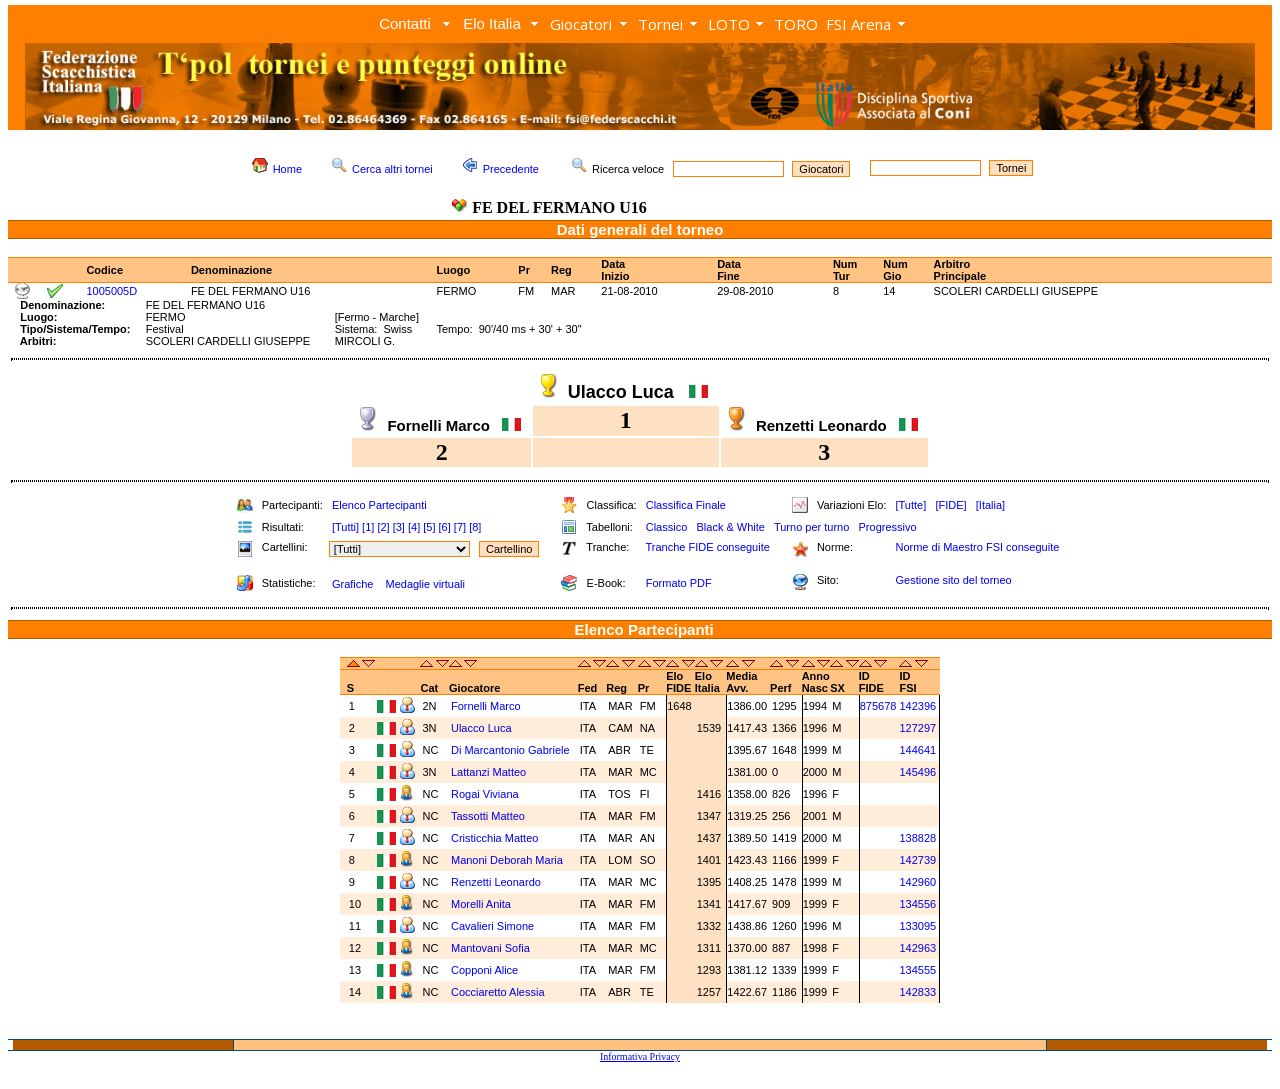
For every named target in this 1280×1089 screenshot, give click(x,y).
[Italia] (990, 505)
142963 (917, 948)
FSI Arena (858, 24)
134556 (917, 904)
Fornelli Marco (487, 706)
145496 (917, 772)
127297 (917, 728)
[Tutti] (345, 527)
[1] (368, 527)
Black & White (730, 527)
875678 (878, 706)
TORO (796, 24)
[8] (475, 527)
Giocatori (581, 24)
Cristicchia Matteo (496, 838)
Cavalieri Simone (494, 926)
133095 (917, 926)
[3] (399, 527)
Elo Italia (492, 23)
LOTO (729, 24)
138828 (917, 838)
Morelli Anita (482, 904)
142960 (917, 882)
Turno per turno (811, 527)
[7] (460, 527)
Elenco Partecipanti (379, 505)
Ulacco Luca (483, 728)
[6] (445, 527)
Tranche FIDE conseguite (708, 547)
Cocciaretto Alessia (499, 992)
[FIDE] (950, 505)
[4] (414, 527)
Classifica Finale (686, 505)
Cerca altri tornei (392, 169)
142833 (917, 992)
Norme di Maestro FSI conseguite (977, 547)
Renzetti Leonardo (497, 882)
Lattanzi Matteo (490, 772)
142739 (917, 860)
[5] (429, 527)
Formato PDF (679, 583)
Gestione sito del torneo (953, 580)
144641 (917, 750)
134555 (917, 970)
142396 (917, 706)
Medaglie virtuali (424, 584)
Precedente (511, 169)
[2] (383, 527)
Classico (667, 527)
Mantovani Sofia (492, 948)
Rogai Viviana (486, 794)
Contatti (405, 23)
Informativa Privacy (640, 1056)
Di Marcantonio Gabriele (512, 750)
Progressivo (888, 527)
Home (287, 169)
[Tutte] (910, 505)
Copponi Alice (486, 970)
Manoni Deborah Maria (508, 860)
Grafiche (353, 584)
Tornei (660, 24)
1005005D (111, 291)
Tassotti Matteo (489, 816)
